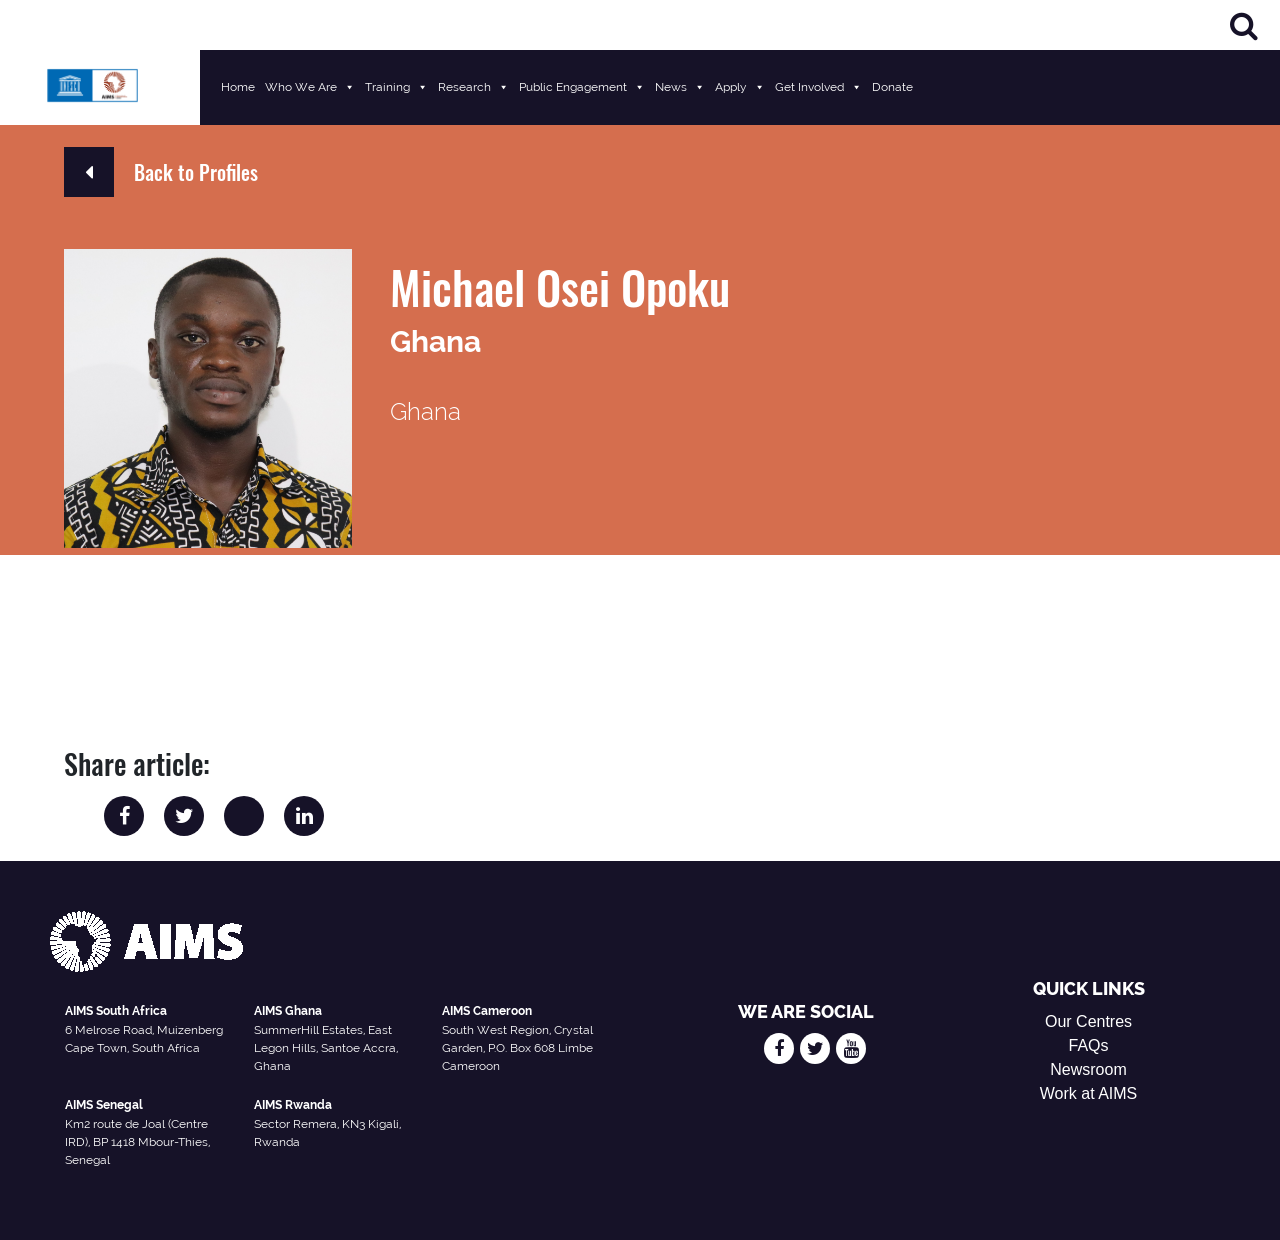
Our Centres (1088, 1021)
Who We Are (310, 87)
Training (396, 87)
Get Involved (818, 87)
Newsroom (1088, 1069)
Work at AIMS (1089, 1093)
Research (473, 87)
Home (238, 87)
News (680, 87)
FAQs (1089, 1045)
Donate (892, 87)
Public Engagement (582, 87)
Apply (740, 87)
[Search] (1244, 25)
